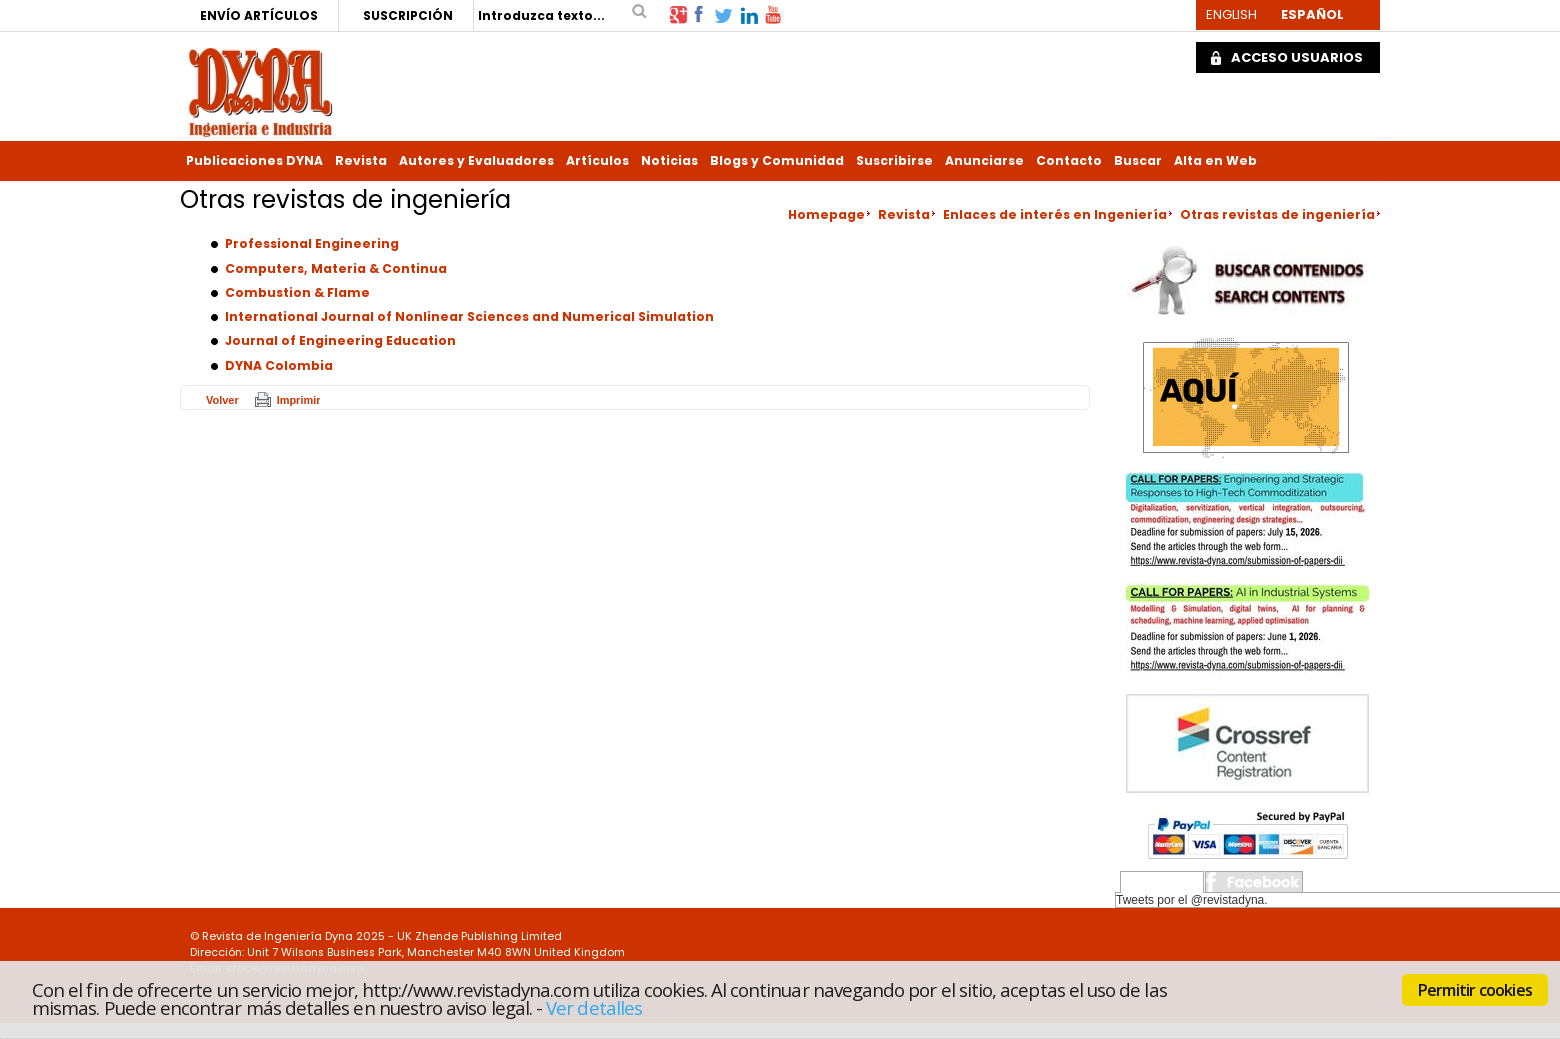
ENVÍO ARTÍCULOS (259, 15)
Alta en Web (1215, 160)
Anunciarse (984, 160)
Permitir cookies (1475, 990)
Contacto (1069, 160)
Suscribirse (894, 160)
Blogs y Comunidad (777, 160)
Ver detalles (594, 1007)
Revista (361, 160)
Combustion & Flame (297, 292)
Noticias (669, 160)
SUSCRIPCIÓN (408, 15)
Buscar (1138, 160)
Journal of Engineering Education (340, 340)
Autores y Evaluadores (476, 160)
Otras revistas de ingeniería (1277, 214)
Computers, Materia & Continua (336, 268)
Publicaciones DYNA (254, 160)
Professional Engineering (312, 243)
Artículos (597, 160)
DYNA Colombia (279, 365)
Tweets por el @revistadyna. (1192, 900)
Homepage (826, 214)
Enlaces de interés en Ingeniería (1055, 214)
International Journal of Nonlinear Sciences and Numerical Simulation (469, 316)
